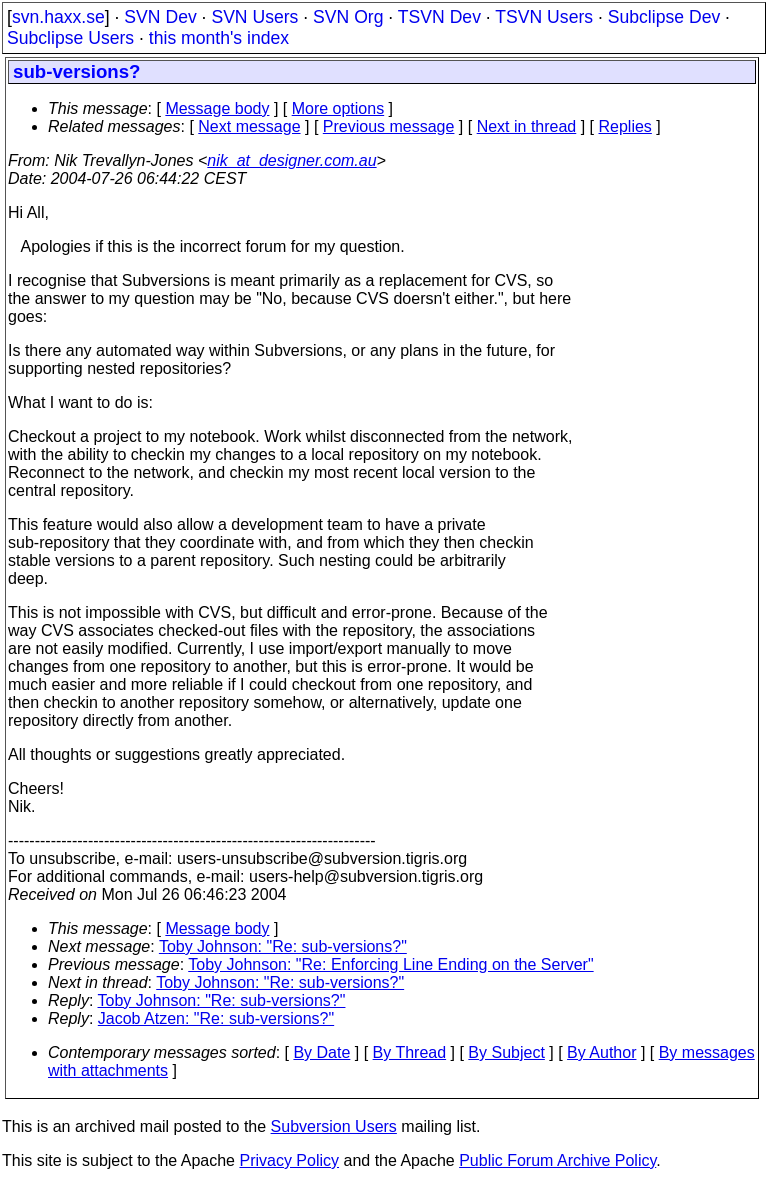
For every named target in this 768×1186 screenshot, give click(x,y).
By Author (601, 1052)
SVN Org (348, 17)
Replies (625, 126)
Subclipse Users (70, 38)
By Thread (410, 1052)
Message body (217, 108)
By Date (321, 1052)
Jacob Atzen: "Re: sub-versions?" (216, 1018)
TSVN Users (544, 17)
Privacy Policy (289, 1160)
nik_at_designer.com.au (291, 160)
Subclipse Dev (664, 17)
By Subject (506, 1052)
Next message (249, 126)
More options (338, 108)
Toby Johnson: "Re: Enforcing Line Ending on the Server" (390, 964)
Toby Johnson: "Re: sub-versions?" (283, 946)
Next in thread (527, 126)
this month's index (219, 38)
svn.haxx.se (58, 17)
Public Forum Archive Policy (557, 1160)
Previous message (389, 126)
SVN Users (254, 17)
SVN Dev (160, 17)
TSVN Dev (439, 17)
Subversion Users (334, 1126)
